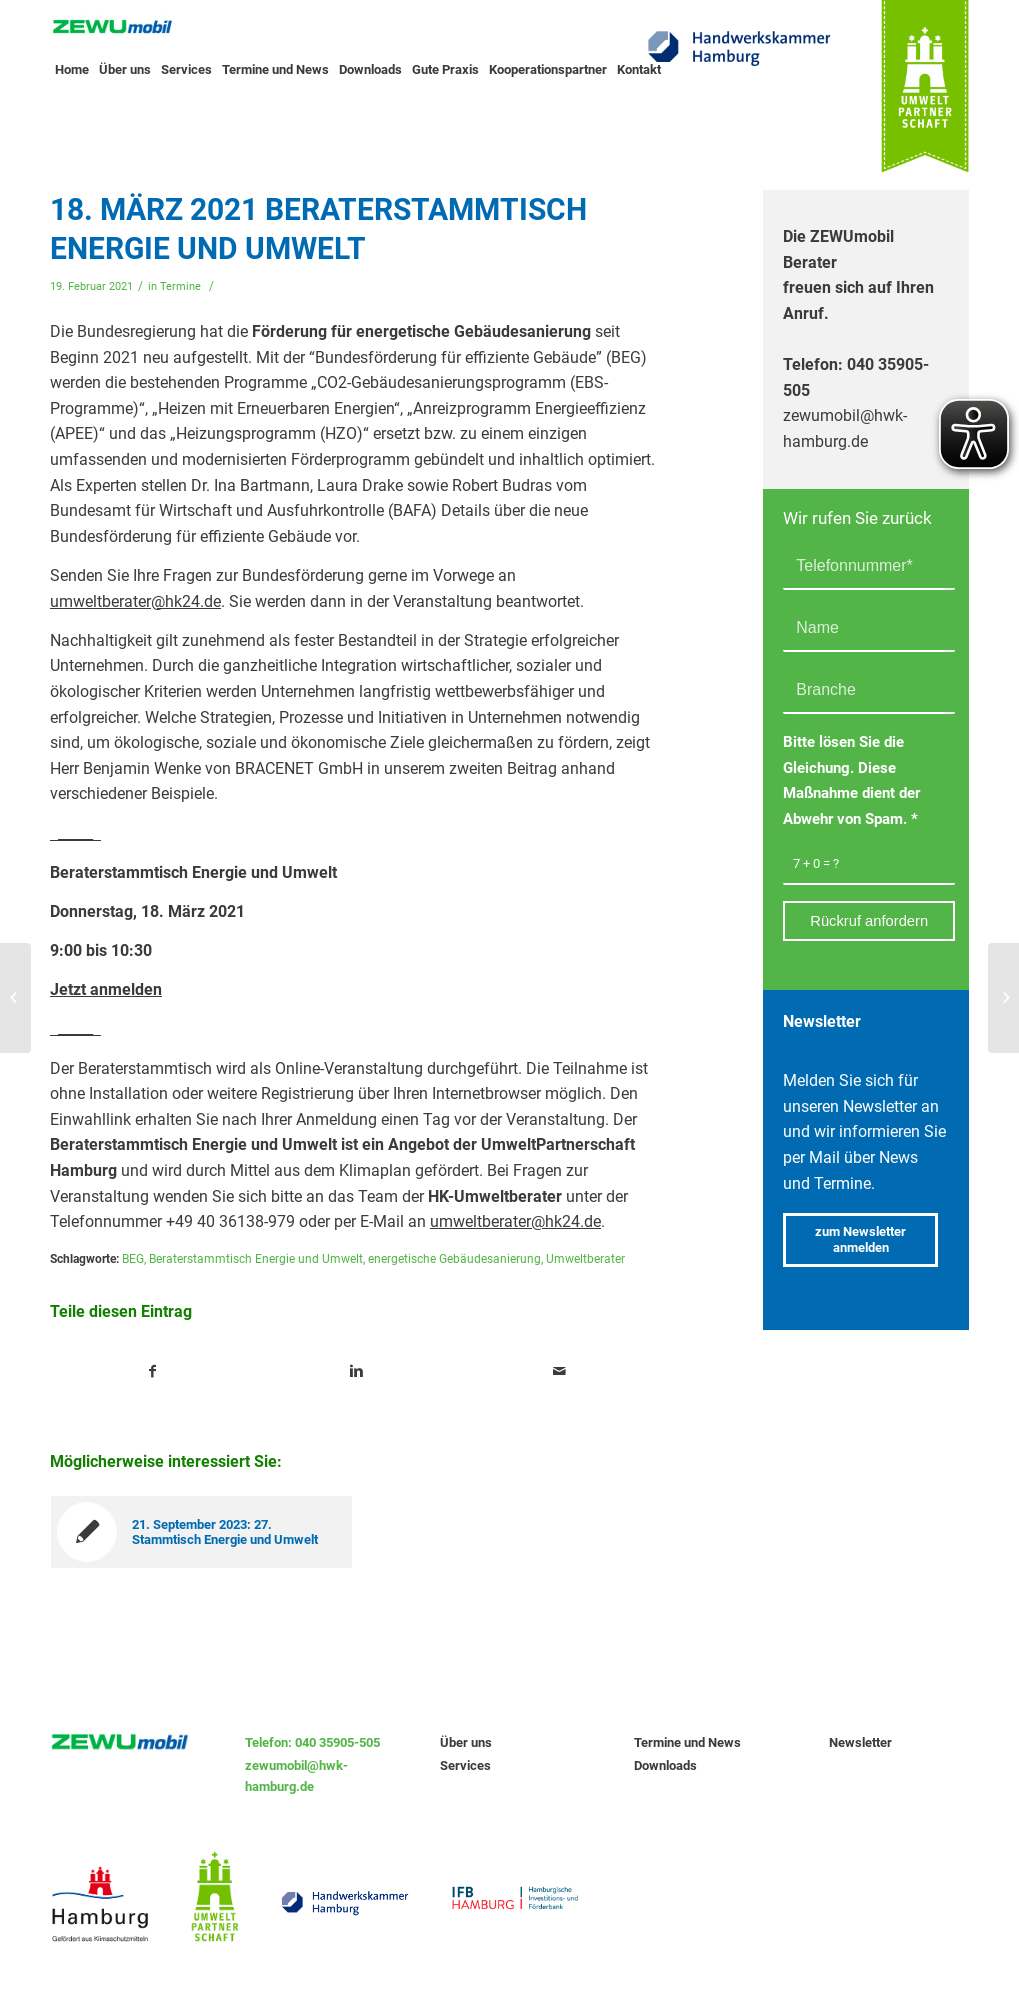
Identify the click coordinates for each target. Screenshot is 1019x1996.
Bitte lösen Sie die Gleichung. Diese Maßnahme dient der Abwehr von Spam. (851, 780)
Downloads (665, 1765)
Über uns (466, 1742)
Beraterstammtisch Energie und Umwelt (256, 1259)
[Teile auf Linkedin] (356, 1372)
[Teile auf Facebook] (152, 1372)
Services (465, 1765)
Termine (180, 286)
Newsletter (860, 1742)
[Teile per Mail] (559, 1372)
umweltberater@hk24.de (135, 601)
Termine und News (687, 1742)
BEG (133, 1259)
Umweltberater (585, 1259)
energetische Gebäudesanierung (454, 1259)
